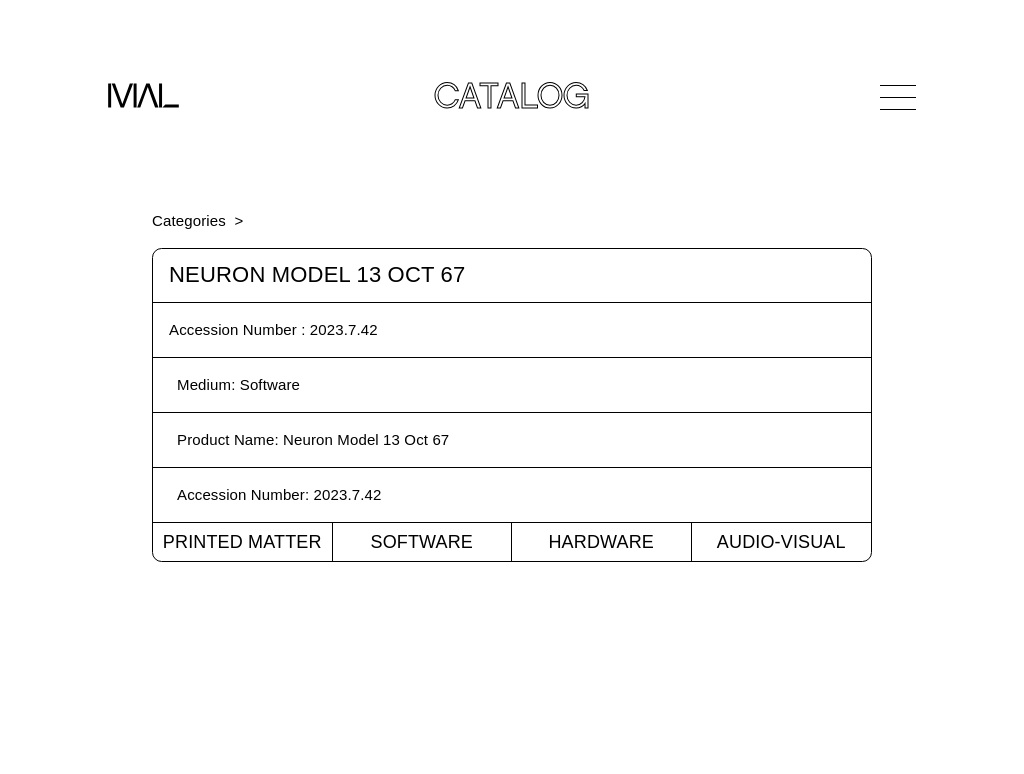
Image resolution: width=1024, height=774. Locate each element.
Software (421, 542)
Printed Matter (242, 542)
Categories (189, 220)
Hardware (601, 542)
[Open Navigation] (898, 97)
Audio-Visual (781, 542)
